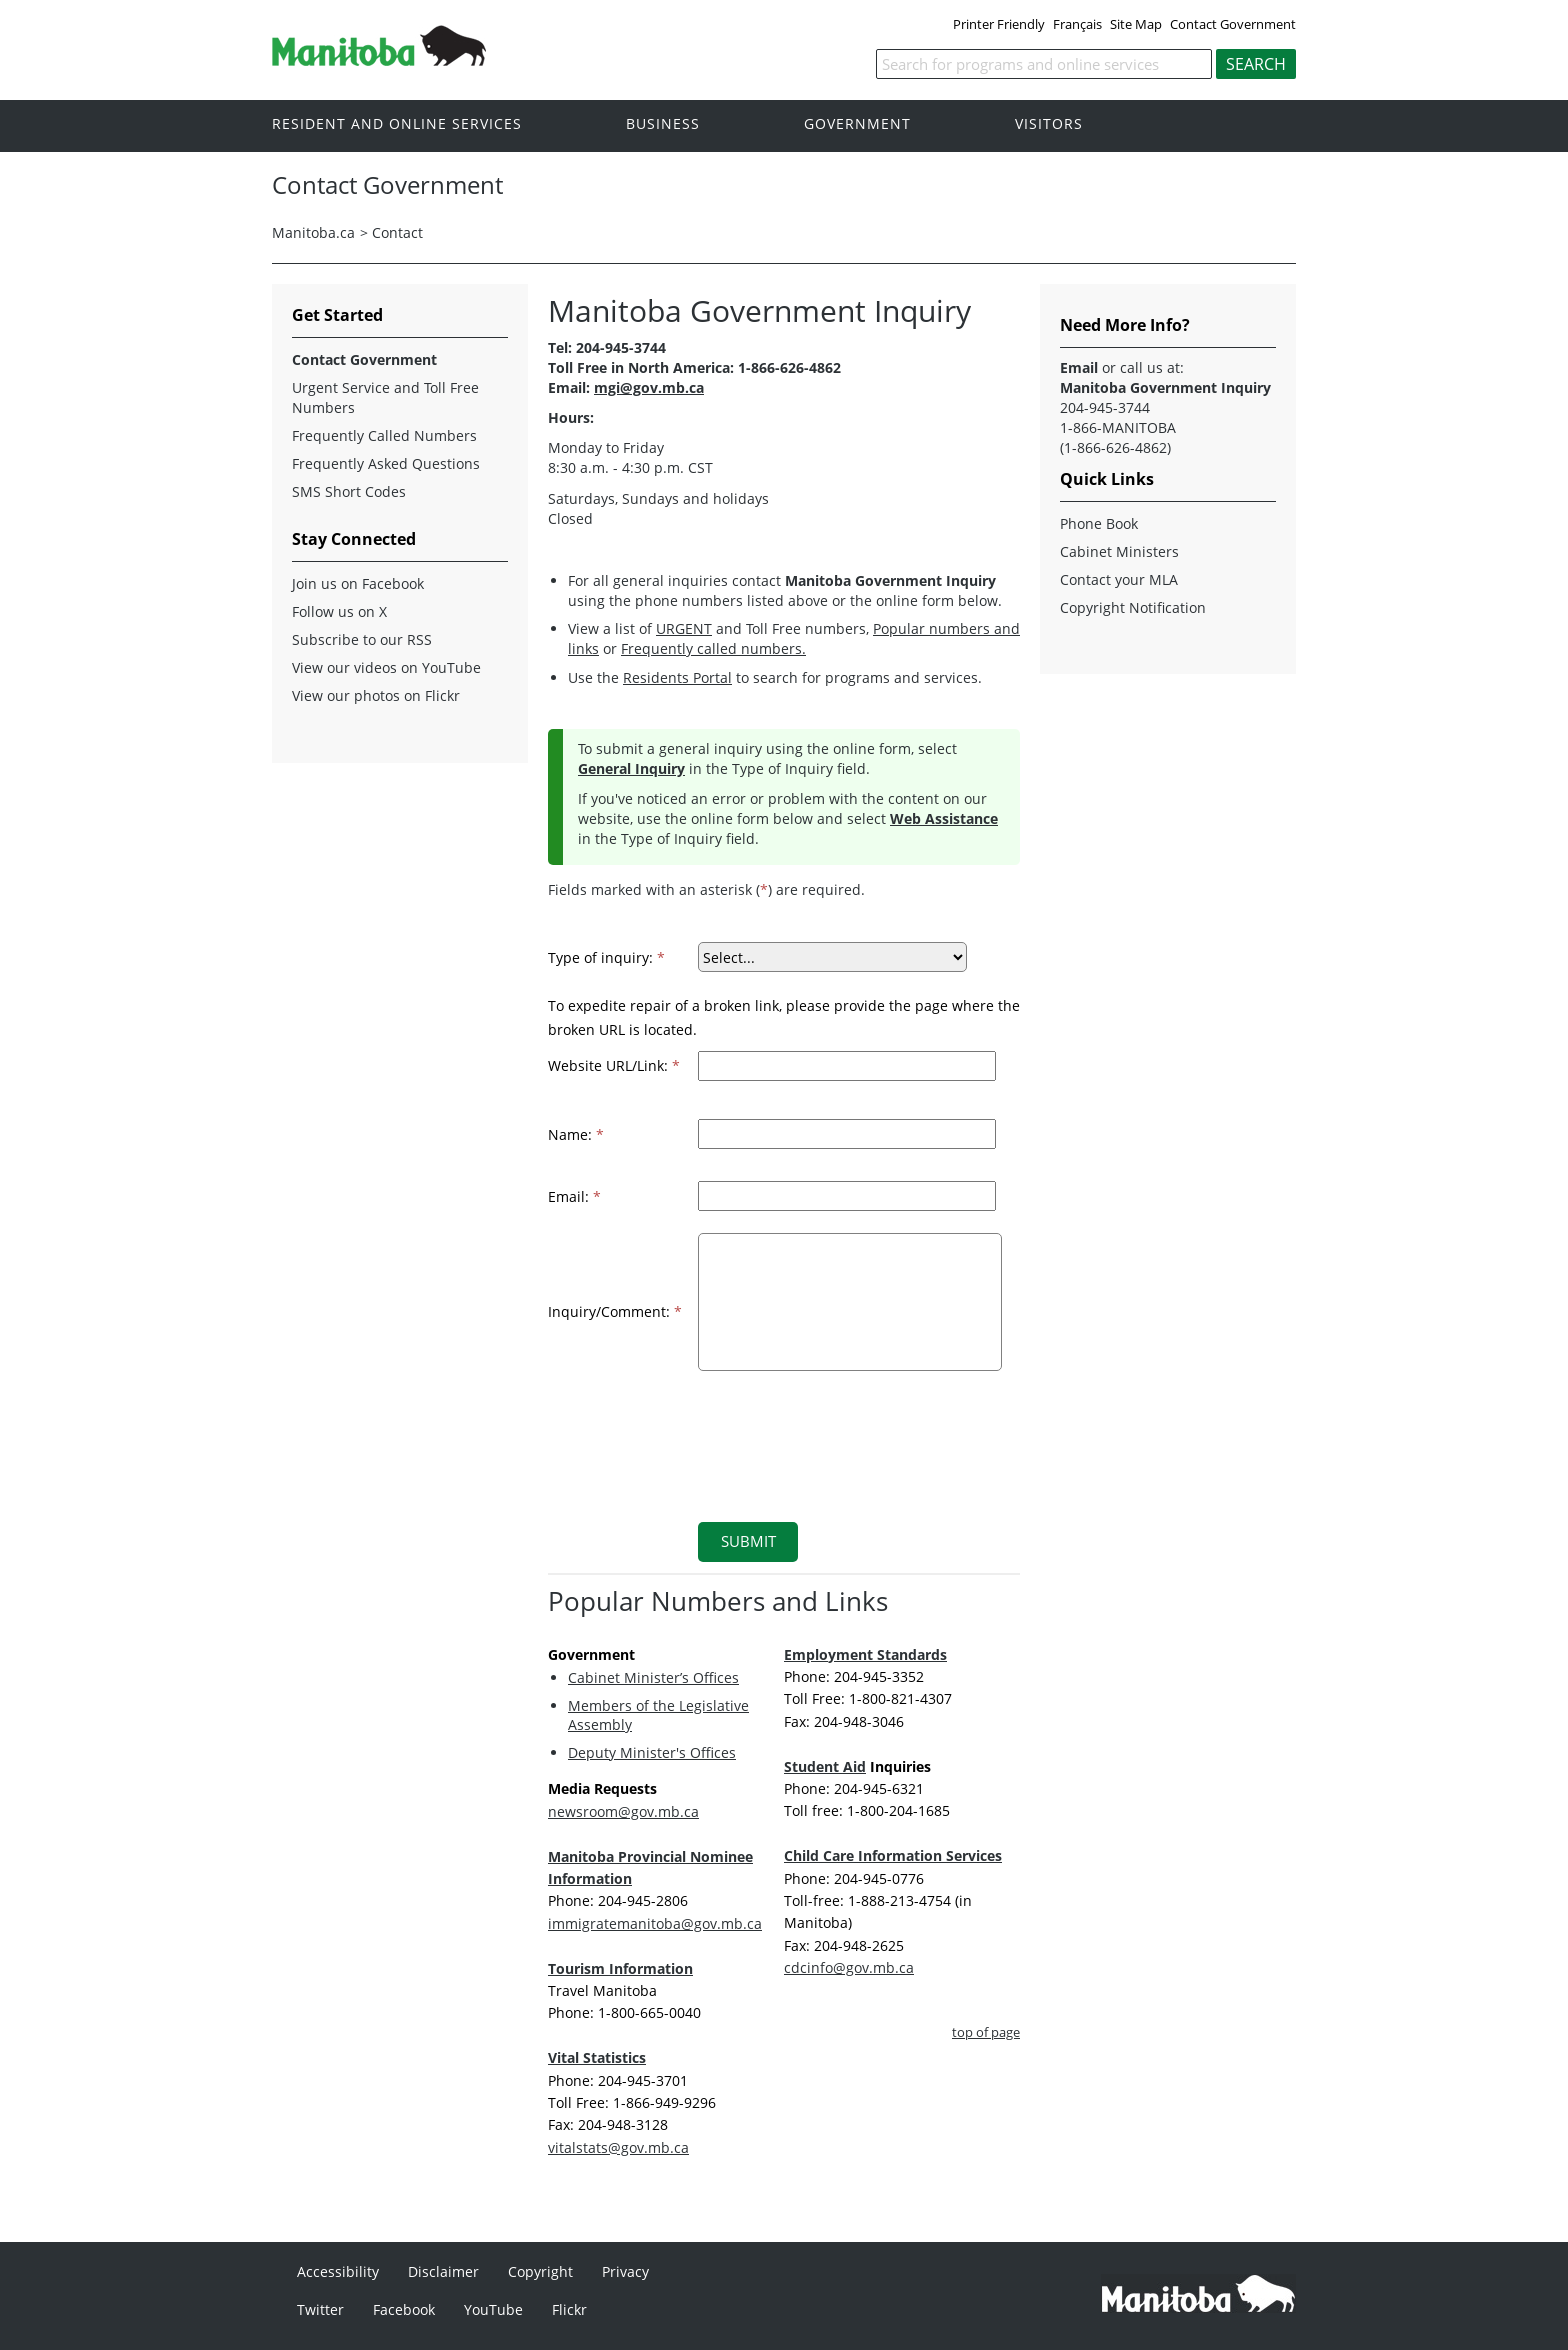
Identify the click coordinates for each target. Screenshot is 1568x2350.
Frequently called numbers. (713, 648)
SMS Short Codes (349, 491)
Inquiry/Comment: (615, 1311)
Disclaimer (443, 2271)
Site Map (1136, 24)
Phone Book (1099, 523)
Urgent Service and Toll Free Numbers (385, 397)
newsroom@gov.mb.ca (623, 1811)
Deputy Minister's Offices (652, 1752)
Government (857, 124)
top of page (986, 2032)
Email (1079, 367)
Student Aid (825, 1766)
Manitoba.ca (313, 232)
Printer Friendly (999, 24)
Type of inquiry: (606, 957)
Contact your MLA (1119, 579)
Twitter (320, 2309)
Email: (574, 1196)
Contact (397, 232)
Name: (576, 1134)
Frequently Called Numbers (384, 435)
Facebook (404, 2309)
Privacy (625, 2271)
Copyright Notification (1133, 607)
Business (663, 124)
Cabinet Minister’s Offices (653, 1677)
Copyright (540, 2271)
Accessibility (338, 2271)
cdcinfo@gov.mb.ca (849, 1967)
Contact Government (1233, 24)
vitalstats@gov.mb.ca (618, 2147)
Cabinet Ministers (1119, 551)
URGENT (684, 628)
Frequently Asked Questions (386, 463)
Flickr (569, 2309)
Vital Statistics (597, 2057)
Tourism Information (620, 1968)
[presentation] (835, 1434)
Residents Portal (677, 677)
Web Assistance (944, 818)
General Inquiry (631, 768)
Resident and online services (397, 124)
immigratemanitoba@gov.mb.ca (655, 1923)
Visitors (1049, 124)
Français (1077, 24)
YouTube (493, 2309)
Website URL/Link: (614, 1065)
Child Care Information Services (893, 1855)
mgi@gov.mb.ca (649, 387)
